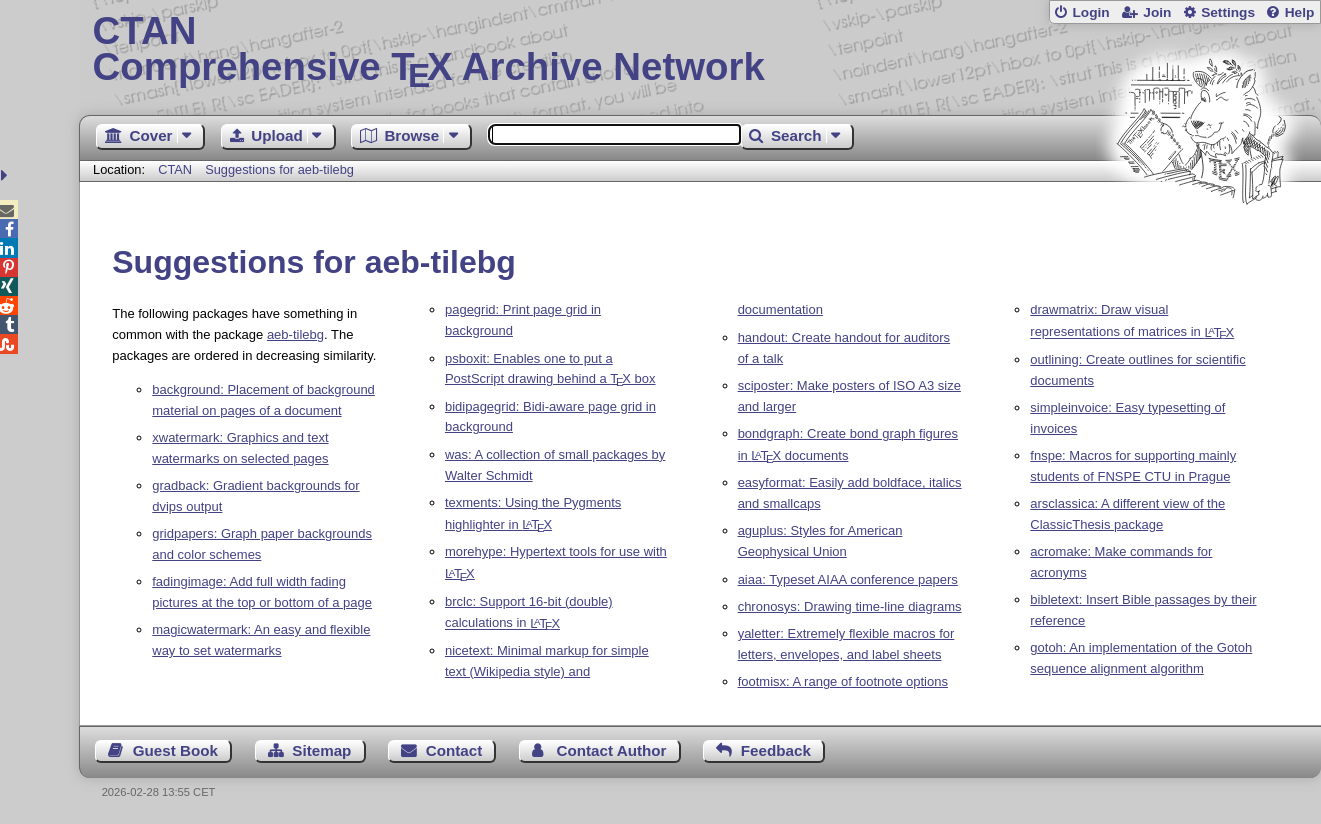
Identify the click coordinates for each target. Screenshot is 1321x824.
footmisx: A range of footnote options (843, 681)
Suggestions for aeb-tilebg (279, 169)
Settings (1228, 12)
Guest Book (175, 750)
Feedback (776, 750)
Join (1157, 12)
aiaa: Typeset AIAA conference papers (848, 579)
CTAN (175, 169)
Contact (454, 750)
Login (1090, 12)
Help (1300, 12)
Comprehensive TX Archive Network (700, 50)
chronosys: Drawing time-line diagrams (850, 606)
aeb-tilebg (295, 334)
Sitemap (321, 750)
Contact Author (612, 750)
